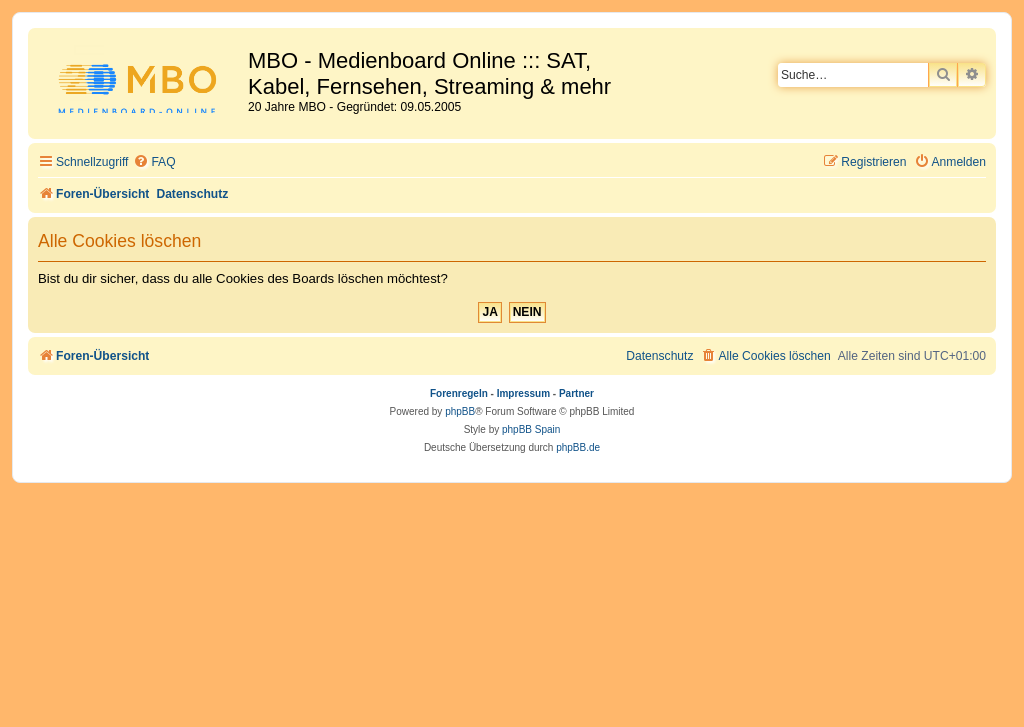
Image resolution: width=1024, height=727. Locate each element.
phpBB (460, 411)
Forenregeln (459, 393)
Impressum (523, 393)
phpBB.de (578, 447)
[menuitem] (154, 162)
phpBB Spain (531, 429)
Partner (576, 393)
